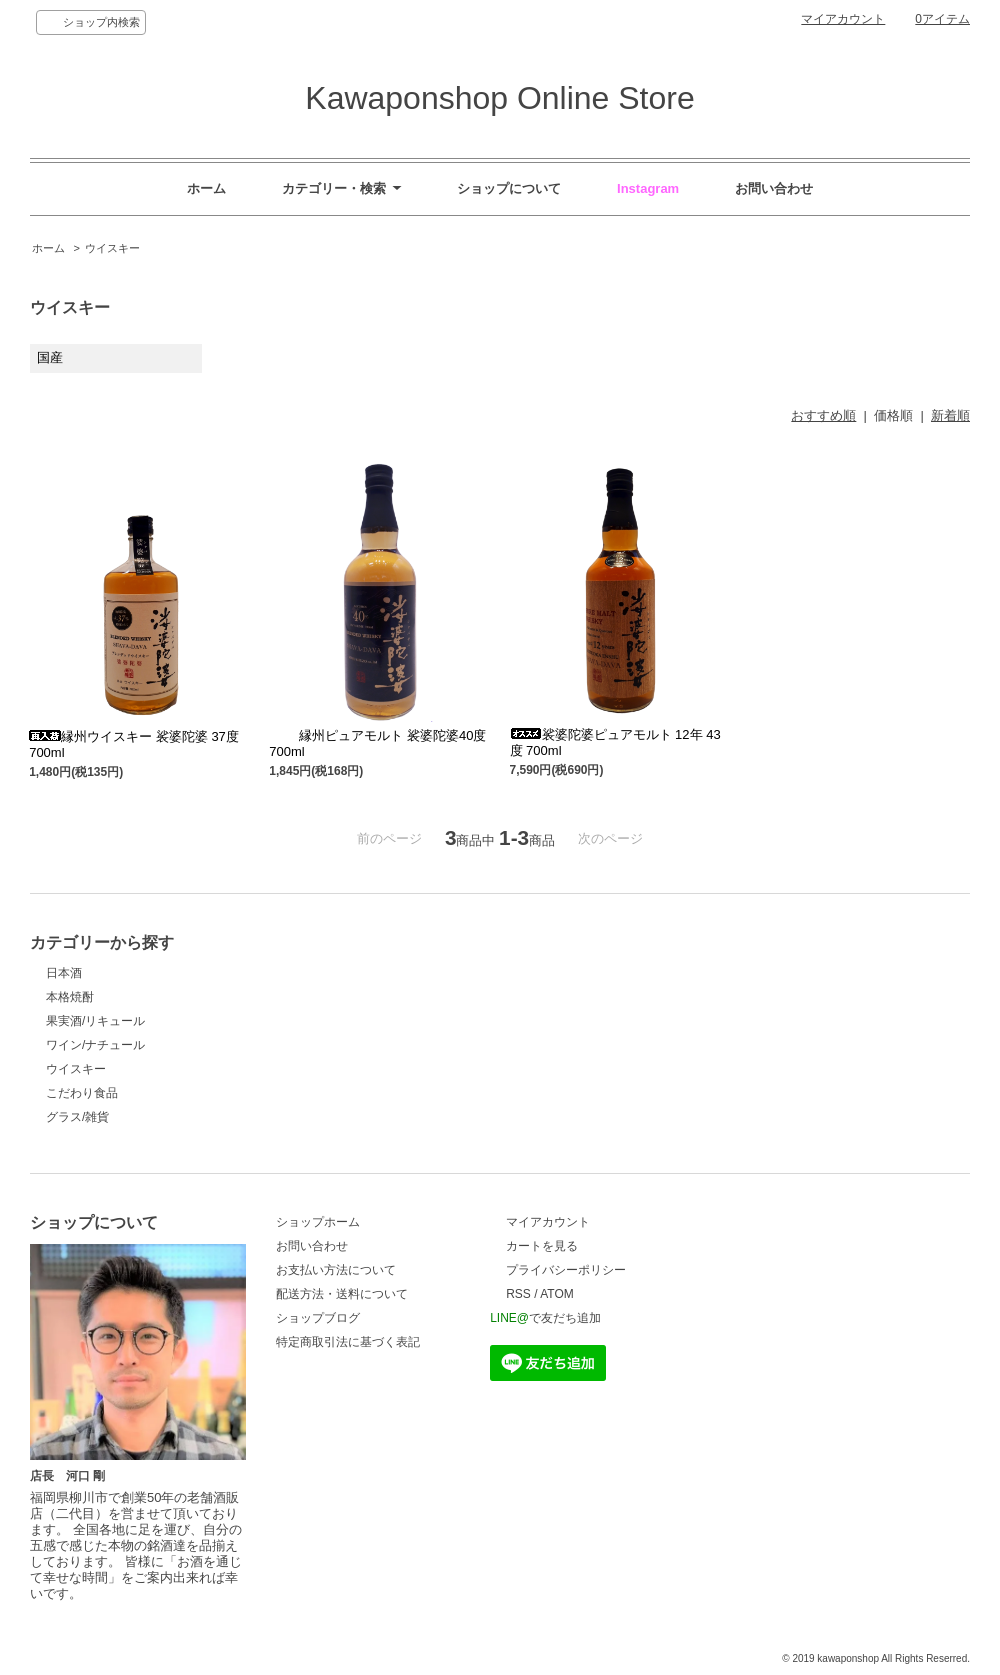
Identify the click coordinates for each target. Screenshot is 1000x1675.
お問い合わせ (312, 1246)
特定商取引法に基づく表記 (348, 1342)
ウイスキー (112, 248)
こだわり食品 (82, 1093)
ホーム (48, 248)
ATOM (557, 1294)
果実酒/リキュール (95, 1021)
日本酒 (64, 973)
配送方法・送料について (342, 1294)
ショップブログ (318, 1318)
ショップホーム (318, 1222)
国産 (50, 357)
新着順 (950, 415)
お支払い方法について (336, 1270)
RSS (518, 1294)
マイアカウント (843, 19)
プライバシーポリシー (566, 1270)
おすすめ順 (823, 415)
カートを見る (542, 1246)
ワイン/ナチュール (95, 1045)
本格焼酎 (70, 997)
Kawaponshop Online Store (499, 98)
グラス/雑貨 (77, 1117)
